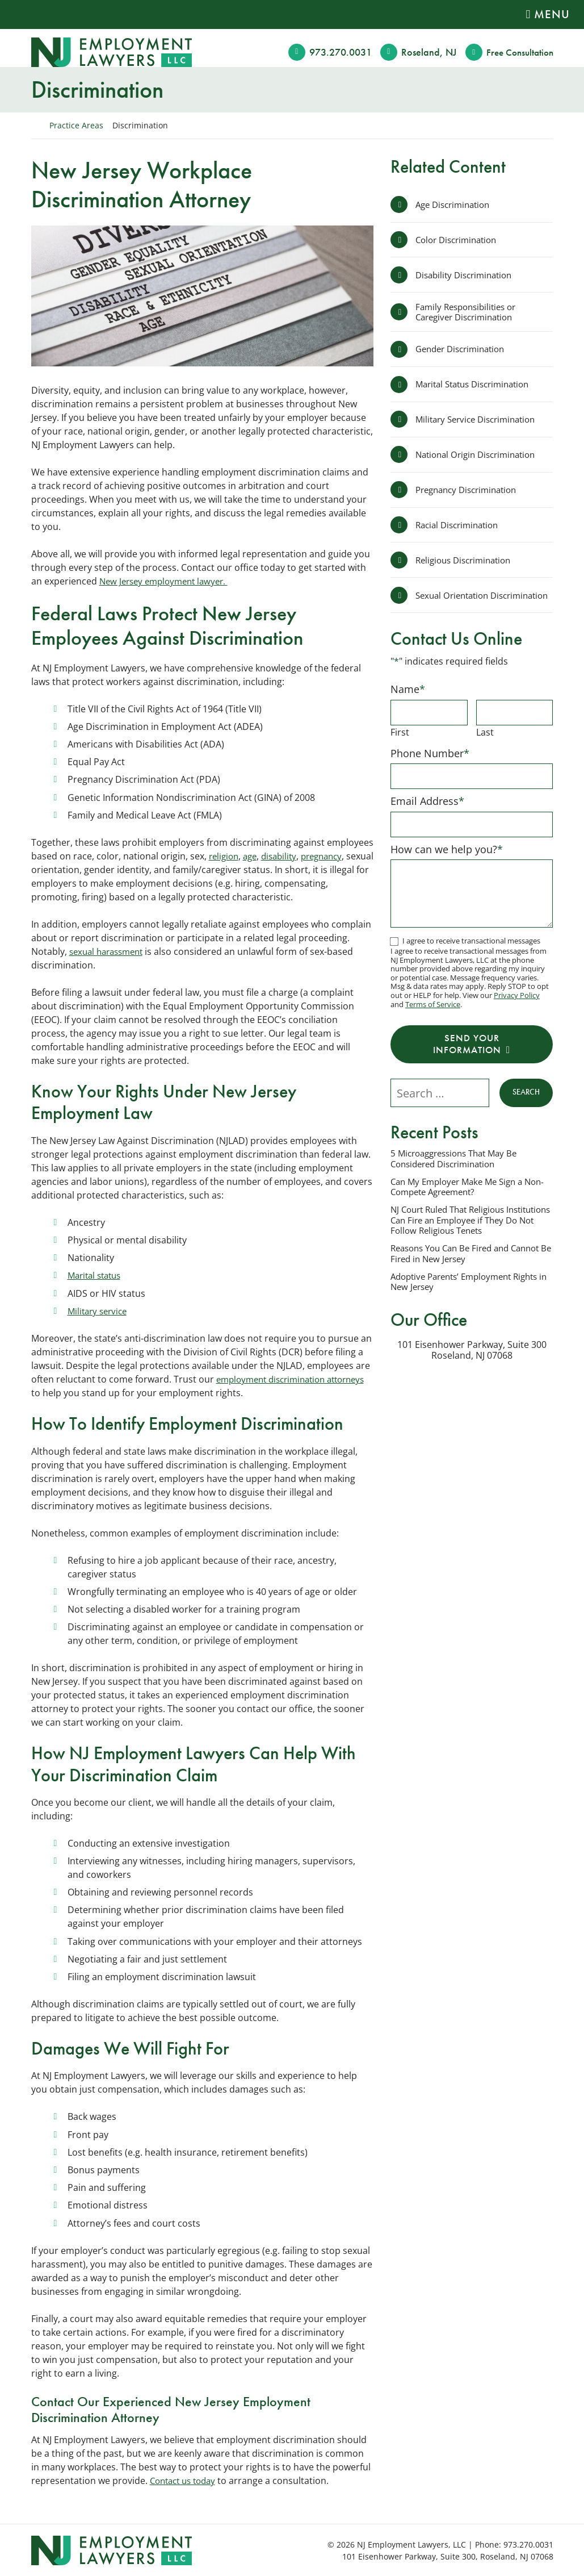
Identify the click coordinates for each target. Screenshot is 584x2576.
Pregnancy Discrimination (470, 495)
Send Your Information (467, 1059)
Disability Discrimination (467, 276)
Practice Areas (76, 125)
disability (285, 855)
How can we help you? (446, 863)
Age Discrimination (456, 204)
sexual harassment (109, 951)
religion (225, 855)
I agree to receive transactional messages (471, 955)
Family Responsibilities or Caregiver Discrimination (469, 313)
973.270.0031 (336, 52)
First (399, 745)
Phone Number (429, 766)
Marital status (97, 1275)
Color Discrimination (459, 240)
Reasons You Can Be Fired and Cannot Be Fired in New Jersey (455, 1271)
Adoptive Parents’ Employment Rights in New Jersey (471, 1299)
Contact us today (186, 2480)
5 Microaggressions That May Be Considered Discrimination (459, 1174)
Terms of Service (432, 1018)
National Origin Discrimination (480, 459)
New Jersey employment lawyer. (168, 581)
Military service (100, 1310)
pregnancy (331, 855)
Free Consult (517, 52)
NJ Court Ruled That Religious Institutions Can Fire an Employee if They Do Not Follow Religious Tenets (467, 1237)
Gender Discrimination (464, 352)
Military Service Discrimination (480, 423)
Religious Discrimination (467, 567)
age (253, 855)
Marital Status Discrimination (477, 388)
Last (485, 745)
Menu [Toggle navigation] (552, 14)
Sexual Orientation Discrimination (455, 605)
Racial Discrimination (460, 531)
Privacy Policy (517, 1009)
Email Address (427, 815)
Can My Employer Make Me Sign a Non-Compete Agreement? (461, 1203)
